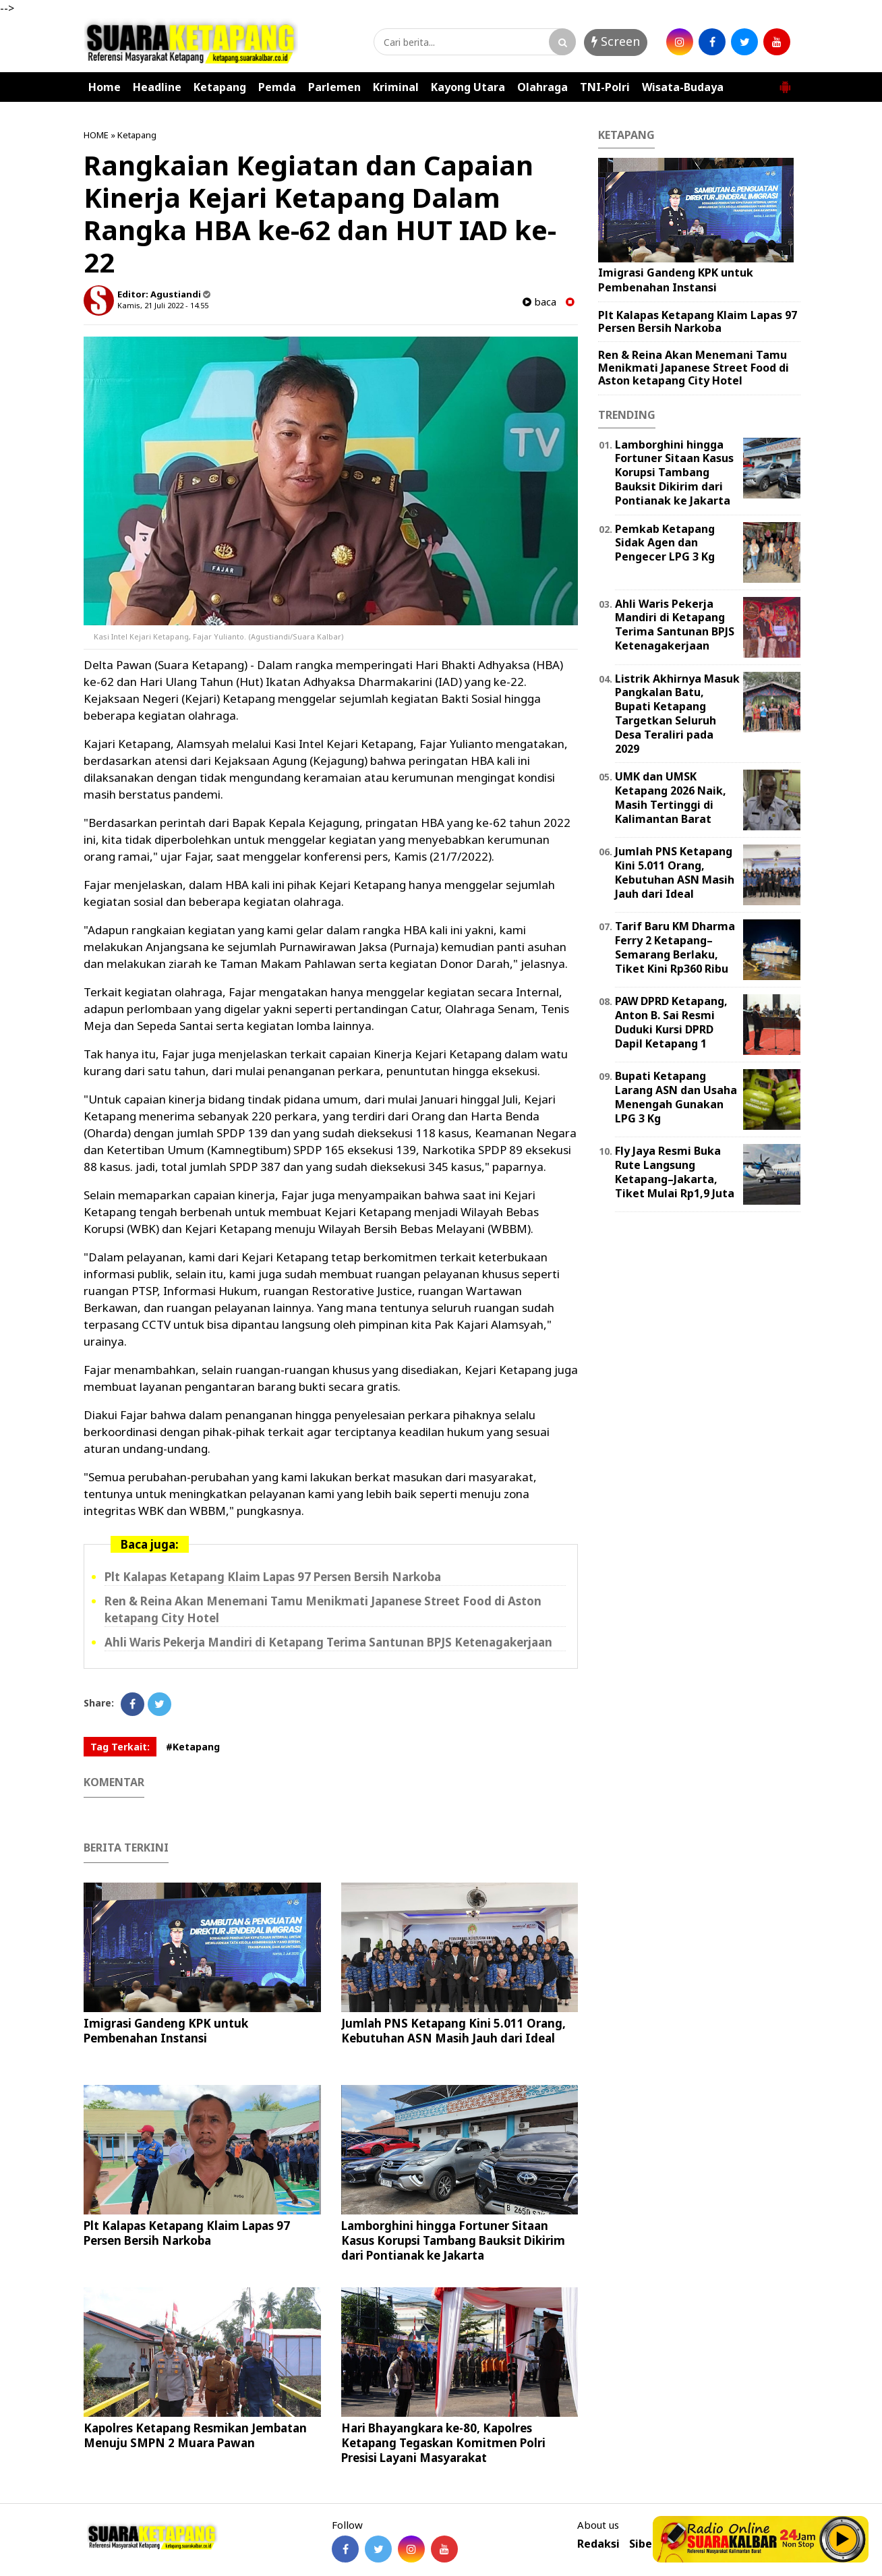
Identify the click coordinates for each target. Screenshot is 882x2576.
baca (539, 302)
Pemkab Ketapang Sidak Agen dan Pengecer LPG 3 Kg (665, 543)
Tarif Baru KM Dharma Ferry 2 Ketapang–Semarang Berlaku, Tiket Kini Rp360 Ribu (675, 947)
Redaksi (598, 2544)
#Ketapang (193, 1746)
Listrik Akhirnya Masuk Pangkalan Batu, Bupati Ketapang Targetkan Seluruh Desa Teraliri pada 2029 (677, 713)
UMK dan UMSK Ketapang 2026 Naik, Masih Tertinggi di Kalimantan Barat (670, 797)
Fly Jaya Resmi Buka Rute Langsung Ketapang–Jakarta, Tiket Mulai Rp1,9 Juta (674, 1171)
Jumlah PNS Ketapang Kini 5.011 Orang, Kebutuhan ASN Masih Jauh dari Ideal (453, 2030)
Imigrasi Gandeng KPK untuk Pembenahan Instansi (166, 2030)
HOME (96, 135)
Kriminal (396, 87)
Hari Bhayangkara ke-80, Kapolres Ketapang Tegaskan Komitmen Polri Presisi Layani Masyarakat (443, 2442)
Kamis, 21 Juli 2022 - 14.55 (162, 305)
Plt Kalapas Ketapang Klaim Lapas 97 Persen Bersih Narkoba (273, 1576)
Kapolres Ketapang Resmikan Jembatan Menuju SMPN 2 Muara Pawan (195, 2435)
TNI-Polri (605, 87)
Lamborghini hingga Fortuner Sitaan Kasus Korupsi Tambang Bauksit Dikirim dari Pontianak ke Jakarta (453, 2240)
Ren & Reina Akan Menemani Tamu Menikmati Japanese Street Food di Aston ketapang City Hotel (693, 367)
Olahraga (542, 87)
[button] (785, 81)
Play (842, 2538)
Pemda (277, 87)
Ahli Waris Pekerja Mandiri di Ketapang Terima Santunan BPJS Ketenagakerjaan (328, 1642)
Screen (615, 41)
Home (104, 87)
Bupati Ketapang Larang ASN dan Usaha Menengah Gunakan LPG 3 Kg (676, 1096)
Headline (157, 87)
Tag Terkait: (120, 1746)
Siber (643, 2544)
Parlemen (334, 87)
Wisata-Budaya (683, 87)
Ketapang (220, 87)
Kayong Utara (468, 87)
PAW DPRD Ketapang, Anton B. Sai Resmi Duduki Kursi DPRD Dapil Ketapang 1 (671, 1022)
